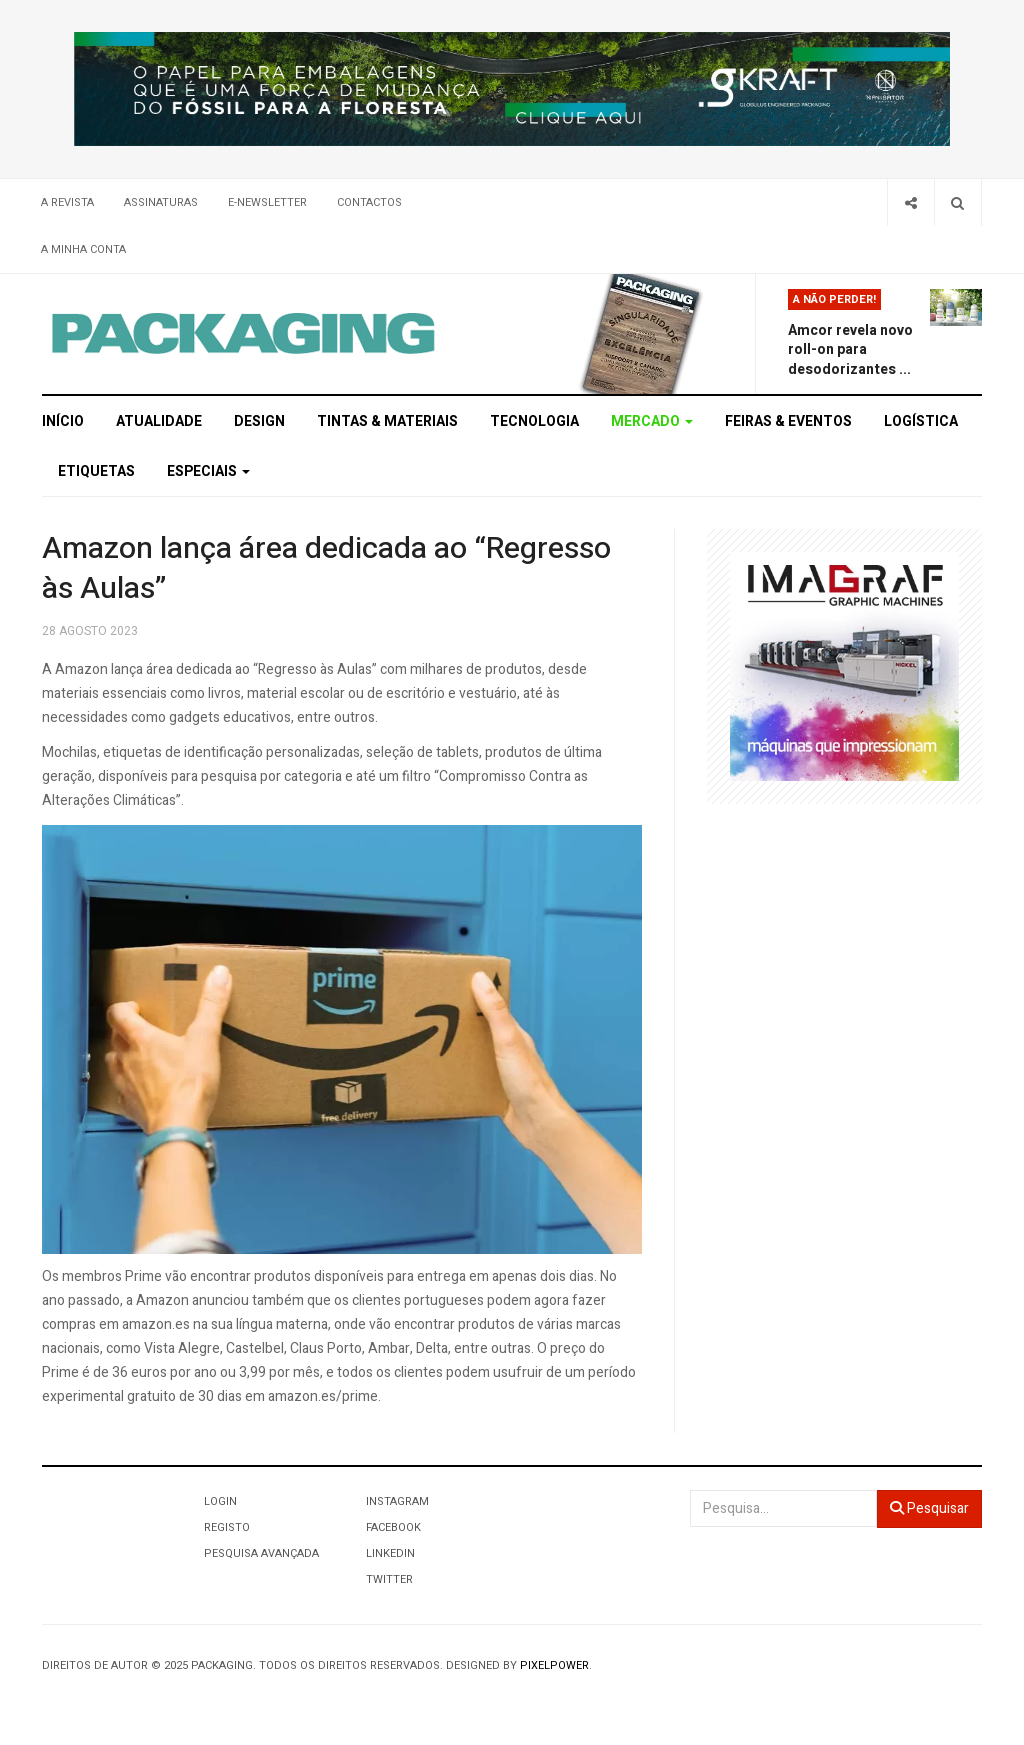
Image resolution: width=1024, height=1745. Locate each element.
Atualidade (159, 421)
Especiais (208, 471)
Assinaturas (161, 202)
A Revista (67, 202)
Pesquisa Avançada (261, 1553)
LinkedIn (390, 1553)
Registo (227, 1527)
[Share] (910, 202)
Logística (921, 421)
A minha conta (83, 249)
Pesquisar (929, 1508)
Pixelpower (554, 1665)
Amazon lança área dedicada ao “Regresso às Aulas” (326, 569)
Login (220, 1501)
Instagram (397, 1501)
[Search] (957, 202)
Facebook (393, 1527)
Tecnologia (534, 421)
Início (63, 421)
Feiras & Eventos (788, 421)
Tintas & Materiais (387, 421)
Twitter (389, 1579)
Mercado (652, 421)
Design (259, 421)
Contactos (369, 202)
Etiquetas (96, 471)
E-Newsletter (267, 202)
